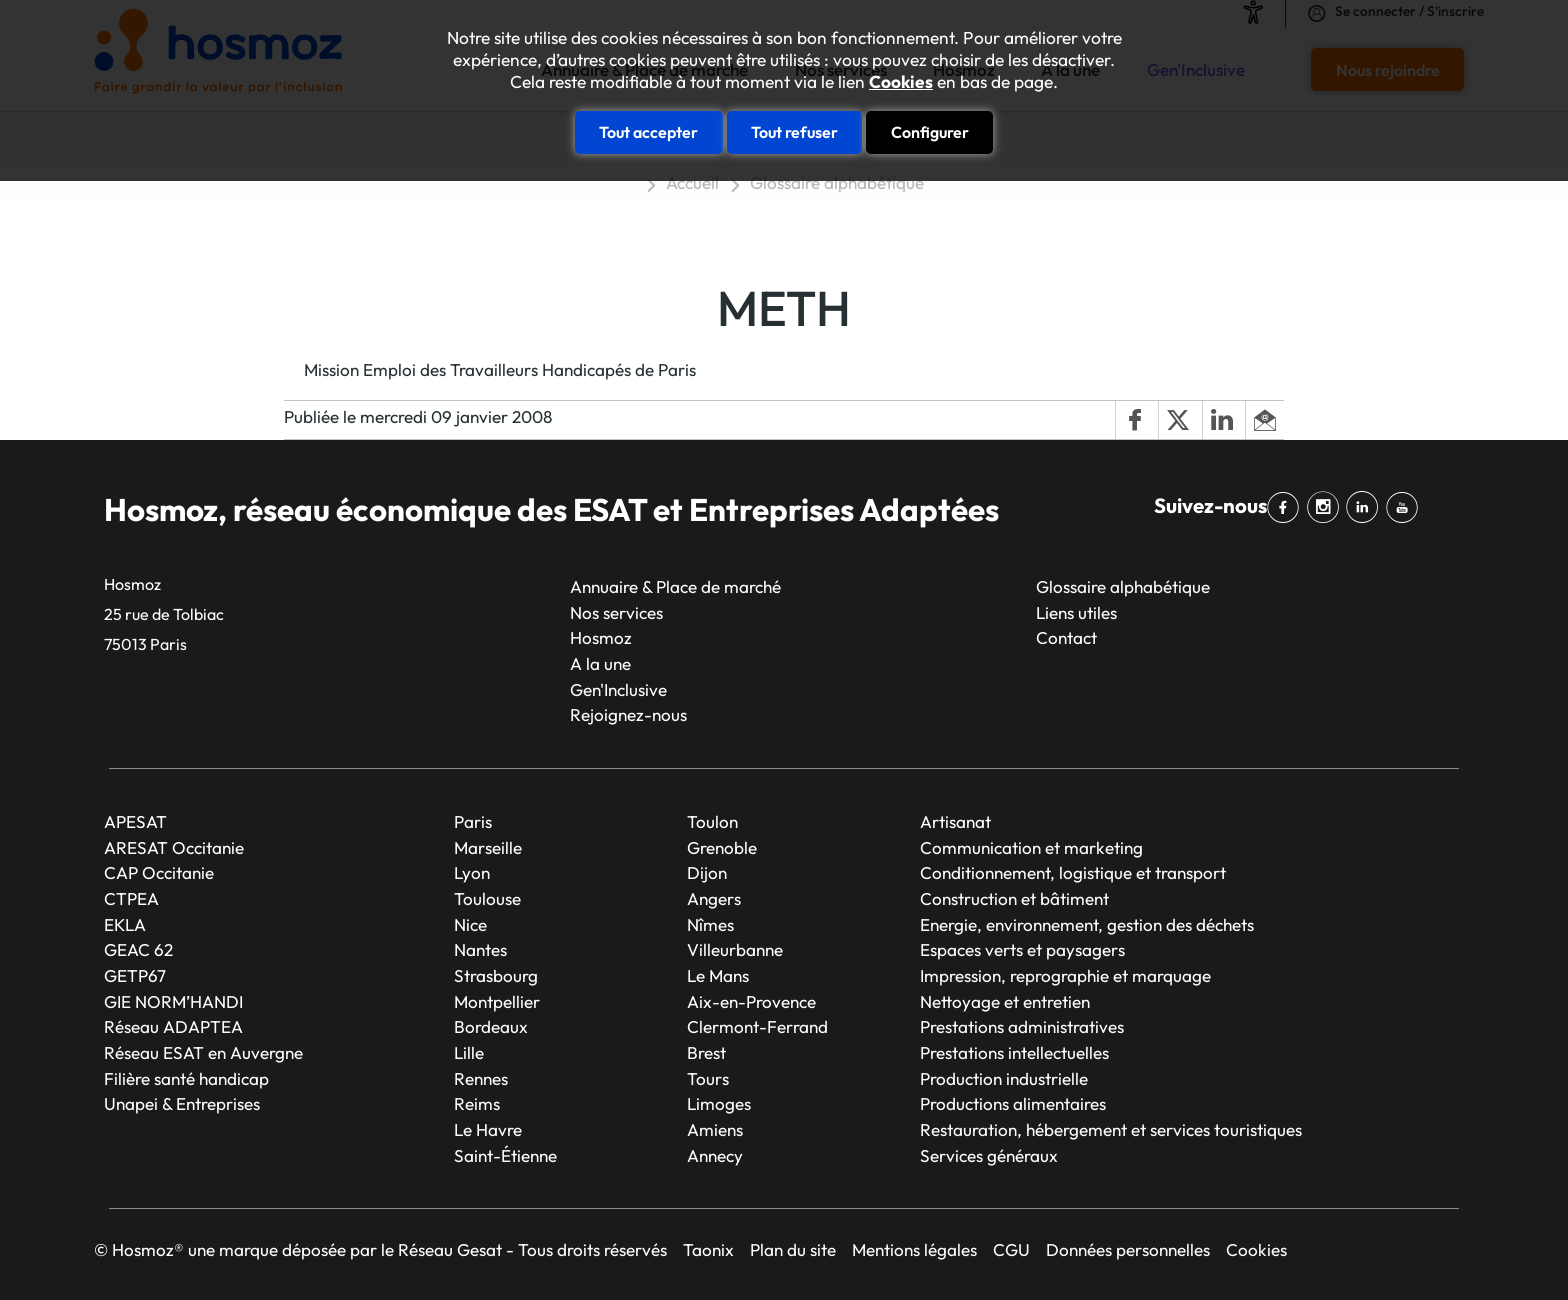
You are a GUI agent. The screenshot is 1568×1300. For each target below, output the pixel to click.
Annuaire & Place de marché (675, 586)
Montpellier (497, 1001)
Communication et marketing (1031, 847)
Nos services (616, 612)
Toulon (712, 821)
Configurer (930, 132)
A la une (600, 663)
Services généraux (989, 1155)
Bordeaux (491, 1026)
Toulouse (487, 898)
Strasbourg (496, 975)
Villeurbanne (735, 949)
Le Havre (488, 1129)
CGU (1011, 1249)
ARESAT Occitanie (174, 847)
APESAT (135, 821)
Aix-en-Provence (751, 1001)
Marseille (488, 847)
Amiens (715, 1129)
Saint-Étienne (505, 1155)
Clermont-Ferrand (757, 1026)
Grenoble (722, 847)
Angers (714, 898)
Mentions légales (914, 1249)
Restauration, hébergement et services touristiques (1111, 1129)
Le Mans (718, 975)
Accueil (692, 182)
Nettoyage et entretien (1005, 1001)
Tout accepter (648, 132)
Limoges (719, 1103)
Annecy (715, 1155)
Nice (470, 924)
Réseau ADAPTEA (173, 1026)
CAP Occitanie (159, 872)
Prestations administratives (1022, 1026)
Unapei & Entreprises (182, 1103)
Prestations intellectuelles (1014, 1052)
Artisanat (955, 821)
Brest (706, 1052)
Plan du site (793, 1249)
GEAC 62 (138, 949)
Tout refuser (794, 132)
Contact (1066, 637)
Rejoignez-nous (628, 714)
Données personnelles (1128, 1249)
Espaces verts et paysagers (1022, 949)
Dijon (707, 872)
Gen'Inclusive (618, 689)
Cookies (901, 82)
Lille (469, 1052)
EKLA (125, 924)
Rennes (481, 1078)
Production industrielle (1004, 1078)
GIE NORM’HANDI (173, 1001)
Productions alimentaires (1013, 1103)
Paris (473, 821)
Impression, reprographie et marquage (1065, 975)
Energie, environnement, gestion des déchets (1087, 924)
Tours (708, 1078)
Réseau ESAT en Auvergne (203, 1052)
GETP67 (135, 975)
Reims (477, 1103)
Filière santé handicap (186, 1078)
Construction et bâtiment (1014, 898)
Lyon (472, 872)
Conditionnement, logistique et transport (1073, 872)
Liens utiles (1076, 612)
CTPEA (131, 898)
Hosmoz (601, 637)
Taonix (708, 1249)
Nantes (480, 949)
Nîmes (710, 924)
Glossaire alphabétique (837, 182)
